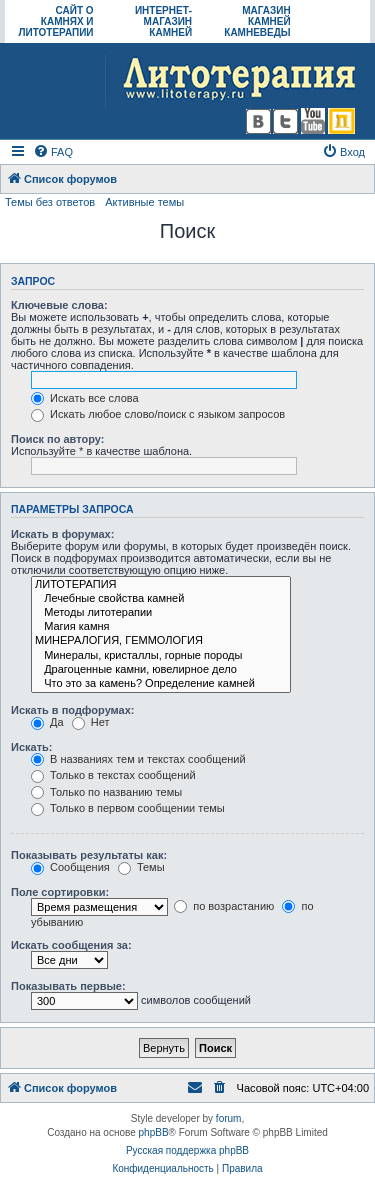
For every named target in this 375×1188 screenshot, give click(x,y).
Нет (91, 722)
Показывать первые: (68, 986)
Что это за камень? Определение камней (161, 684)
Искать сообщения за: (71, 945)
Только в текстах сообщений (113, 775)
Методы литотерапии (161, 613)
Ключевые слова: (59, 305)
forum (229, 1118)
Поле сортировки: (60, 892)
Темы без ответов (50, 202)
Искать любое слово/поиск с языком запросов (158, 414)
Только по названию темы (106, 792)
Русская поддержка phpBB (187, 1150)
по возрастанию (224, 906)
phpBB (154, 1132)
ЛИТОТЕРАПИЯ (161, 585)
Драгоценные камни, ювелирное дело (161, 670)
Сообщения (70, 867)
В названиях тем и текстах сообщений (138, 759)
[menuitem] (53, 152)
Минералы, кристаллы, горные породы (161, 656)
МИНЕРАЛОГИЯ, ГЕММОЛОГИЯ (161, 641)
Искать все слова (85, 398)
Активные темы (144, 202)
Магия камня (161, 627)
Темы (141, 867)
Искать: (31, 747)
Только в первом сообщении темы (128, 808)
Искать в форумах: (62, 534)
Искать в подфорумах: (73, 710)
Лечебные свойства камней (161, 599)
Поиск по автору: (57, 439)
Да (47, 722)
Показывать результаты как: (89, 855)
